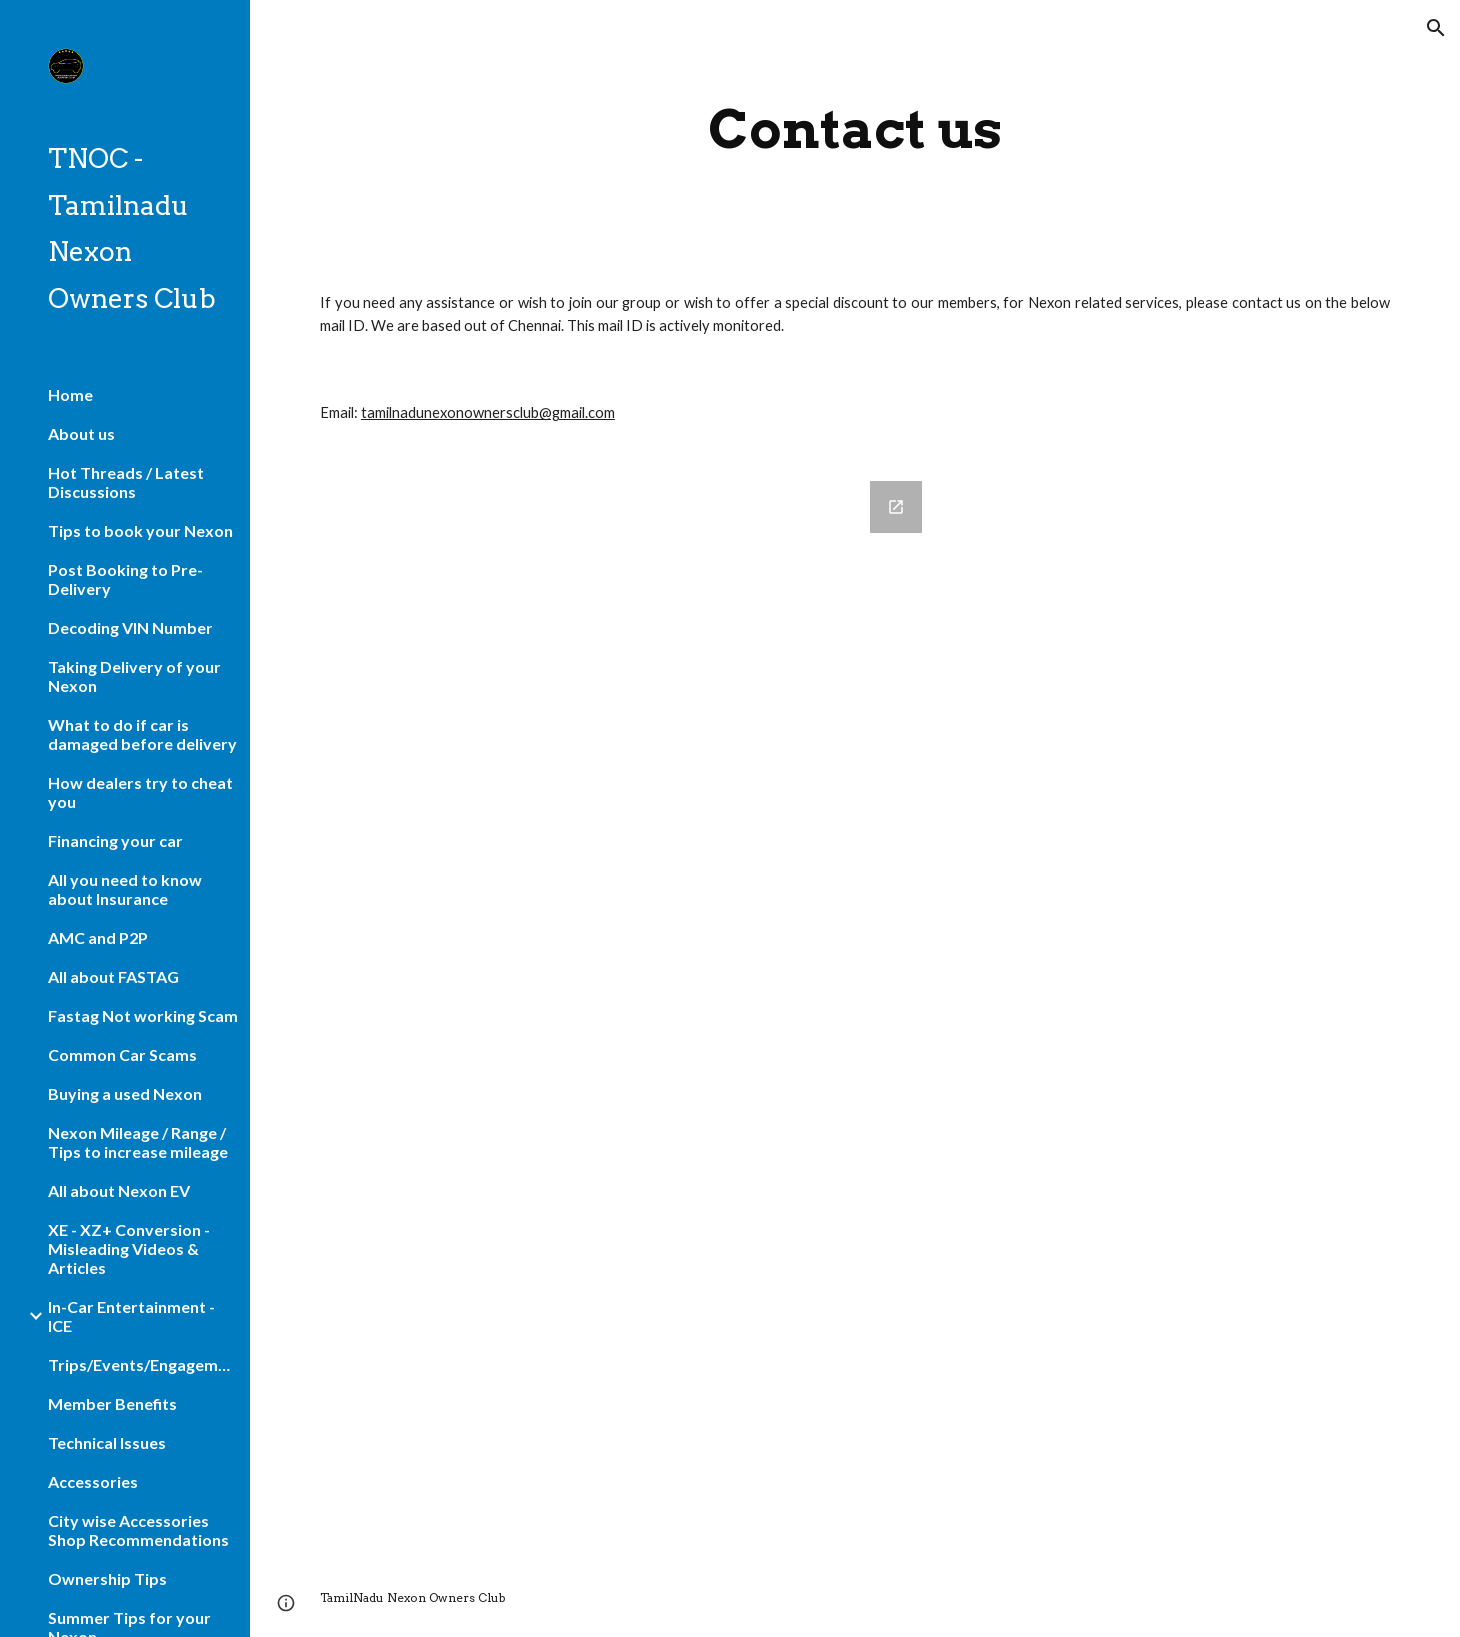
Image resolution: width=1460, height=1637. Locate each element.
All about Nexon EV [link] (119, 1190)
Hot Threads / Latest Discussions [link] (126, 482)
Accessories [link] (93, 1481)
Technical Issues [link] (107, 1442)
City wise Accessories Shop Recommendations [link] (138, 1530)
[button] (1436, 28)
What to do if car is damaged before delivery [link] (142, 734)
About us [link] (81, 433)
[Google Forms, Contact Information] (623, 1008)
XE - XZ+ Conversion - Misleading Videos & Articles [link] (129, 1248)
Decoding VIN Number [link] (130, 627)
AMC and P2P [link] (98, 937)
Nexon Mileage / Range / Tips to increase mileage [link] (138, 1142)
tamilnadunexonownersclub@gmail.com (488, 412)
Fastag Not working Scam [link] (143, 1015)
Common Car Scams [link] (122, 1054)
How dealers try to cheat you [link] (140, 792)
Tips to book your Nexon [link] (140, 530)
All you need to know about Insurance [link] (125, 889)
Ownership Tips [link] (107, 1578)
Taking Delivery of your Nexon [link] (134, 676)
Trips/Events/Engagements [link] (143, 1364)
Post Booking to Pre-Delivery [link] (125, 579)
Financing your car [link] (115, 840)
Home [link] (70, 394)
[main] (855, 129)
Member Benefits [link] (112, 1403)
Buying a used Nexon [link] (125, 1093)
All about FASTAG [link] (113, 976)
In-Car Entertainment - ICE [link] (131, 1316)
